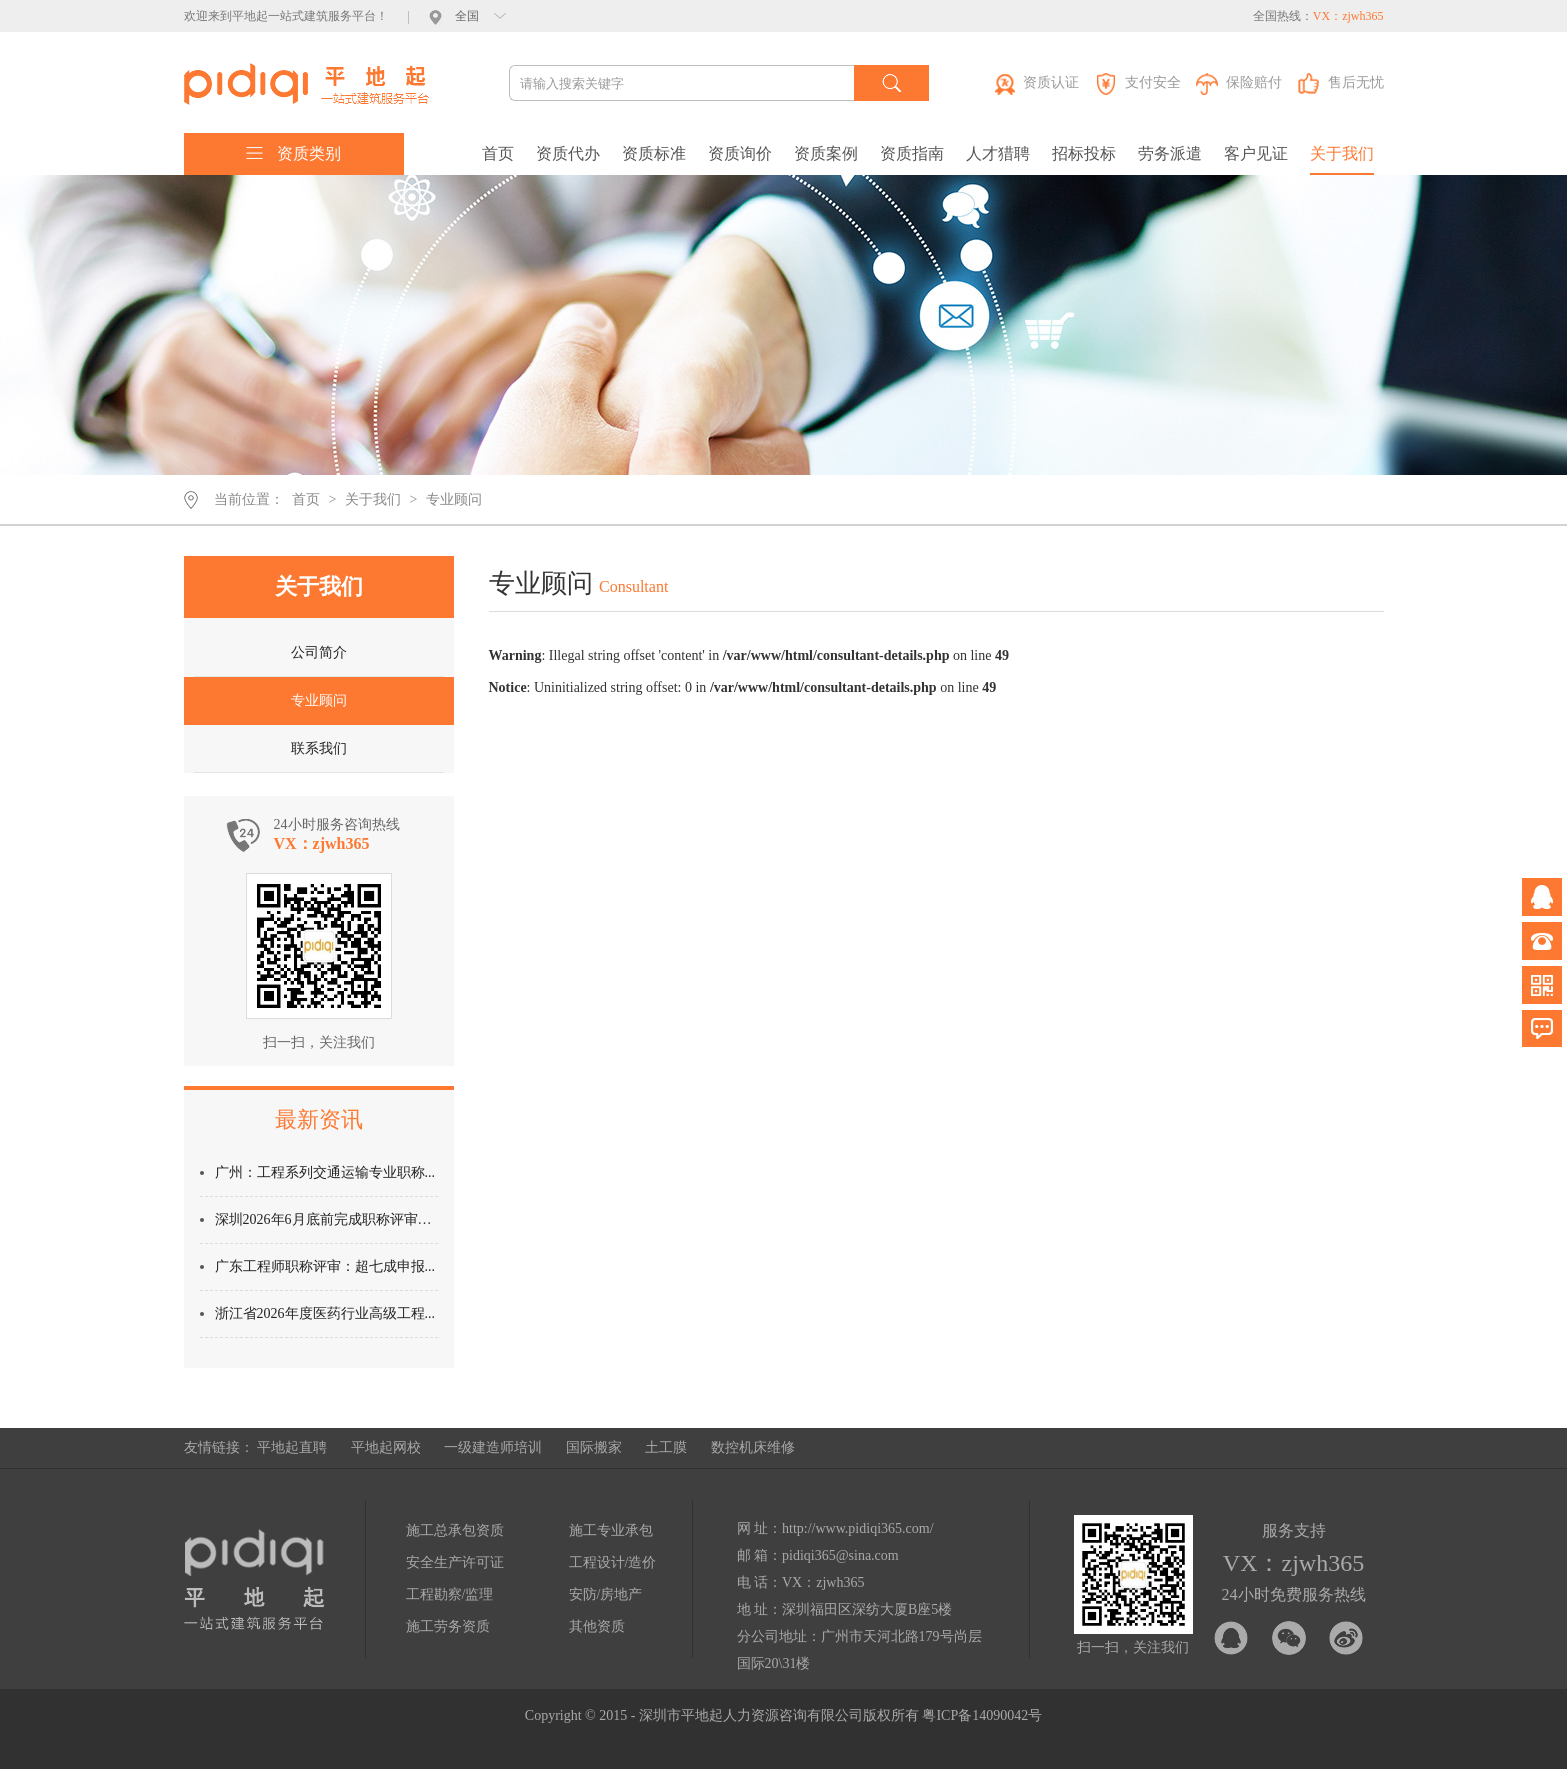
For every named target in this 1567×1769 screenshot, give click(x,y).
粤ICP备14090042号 (982, 1715)
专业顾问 (454, 499)
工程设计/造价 (613, 1562)
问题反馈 (1542, 1029)
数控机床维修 (753, 1447)
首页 (498, 153)
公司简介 (319, 652)
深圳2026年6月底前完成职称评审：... (329, 1219)
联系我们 (319, 748)
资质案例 (826, 153)
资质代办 (568, 153)
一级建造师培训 (493, 1447)
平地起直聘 (292, 1447)
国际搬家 (594, 1447)
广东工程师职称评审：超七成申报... (325, 1266)
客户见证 (1256, 153)
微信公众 (1542, 985)
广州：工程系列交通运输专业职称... (325, 1172)
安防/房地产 (606, 1594)
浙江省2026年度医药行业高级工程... (325, 1313)
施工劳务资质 (448, 1626)
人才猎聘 (998, 153)
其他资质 (597, 1626)
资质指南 (912, 153)
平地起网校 (386, 1447)
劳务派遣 (1170, 153)
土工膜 (666, 1447)
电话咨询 (1542, 941)
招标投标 (1084, 153)
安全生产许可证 (455, 1562)
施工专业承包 (611, 1530)
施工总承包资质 (455, 1530)
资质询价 (740, 153)
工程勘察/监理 (450, 1594)
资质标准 (654, 153)
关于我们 (1342, 153)
